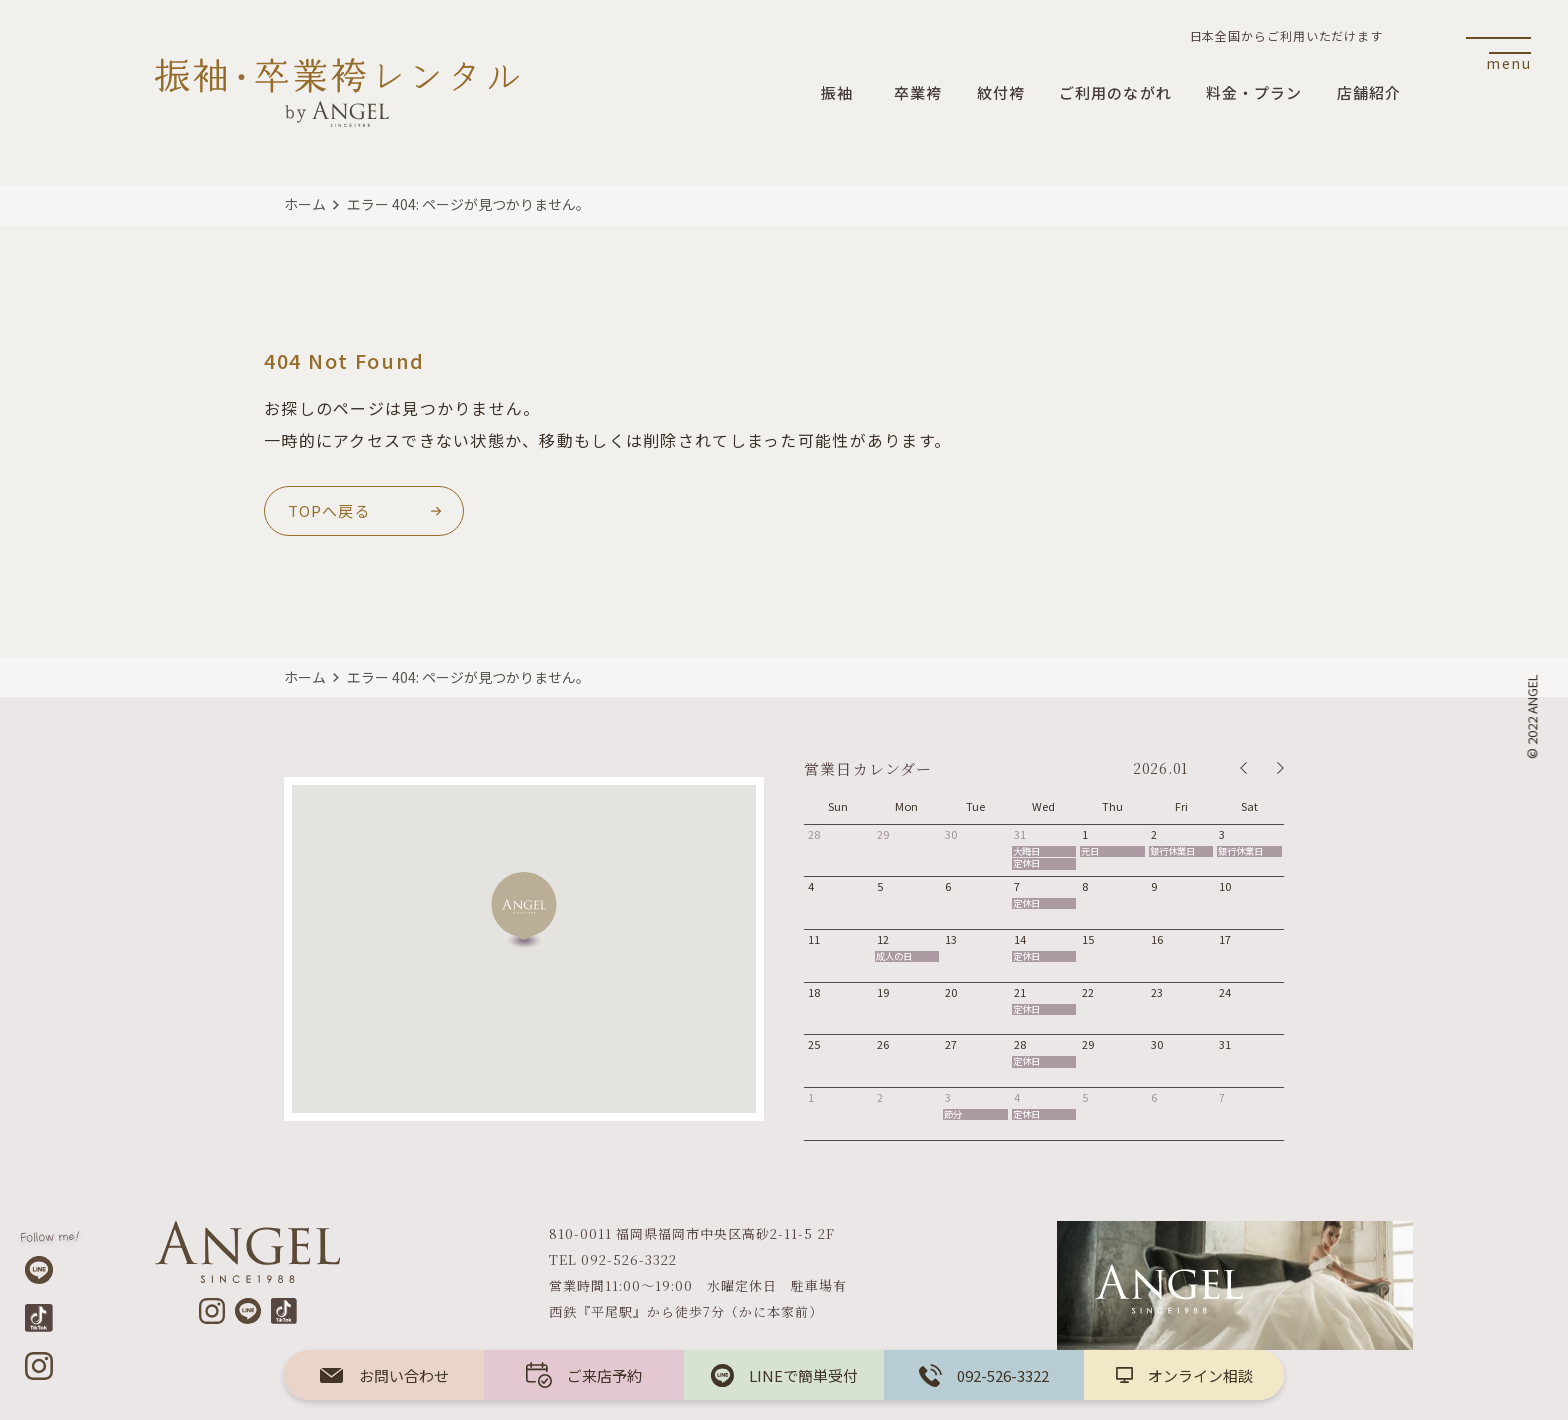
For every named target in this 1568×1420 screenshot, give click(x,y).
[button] (524, 910)
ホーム (305, 204)
